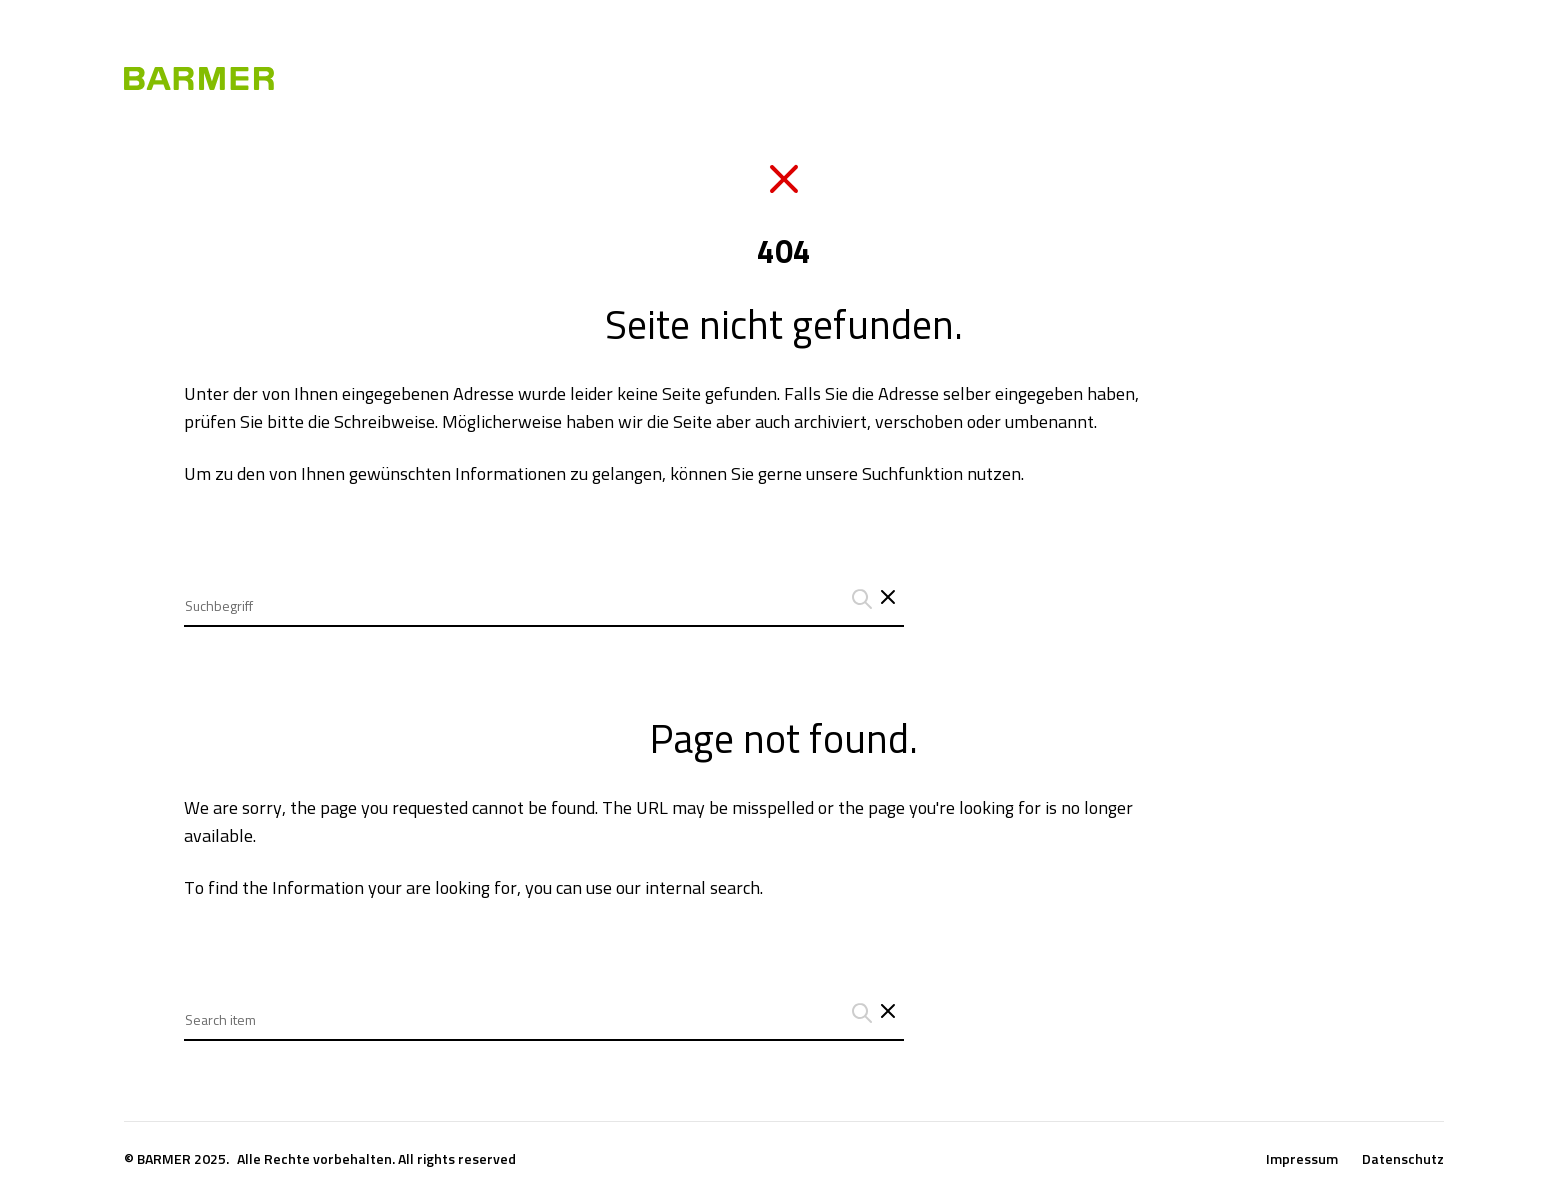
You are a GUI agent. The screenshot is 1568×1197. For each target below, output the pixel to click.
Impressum (1302, 1159)
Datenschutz (1403, 1159)
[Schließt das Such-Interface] (888, 599)
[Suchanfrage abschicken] (859, 599)
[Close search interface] (888, 1013)
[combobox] (544, 590)
